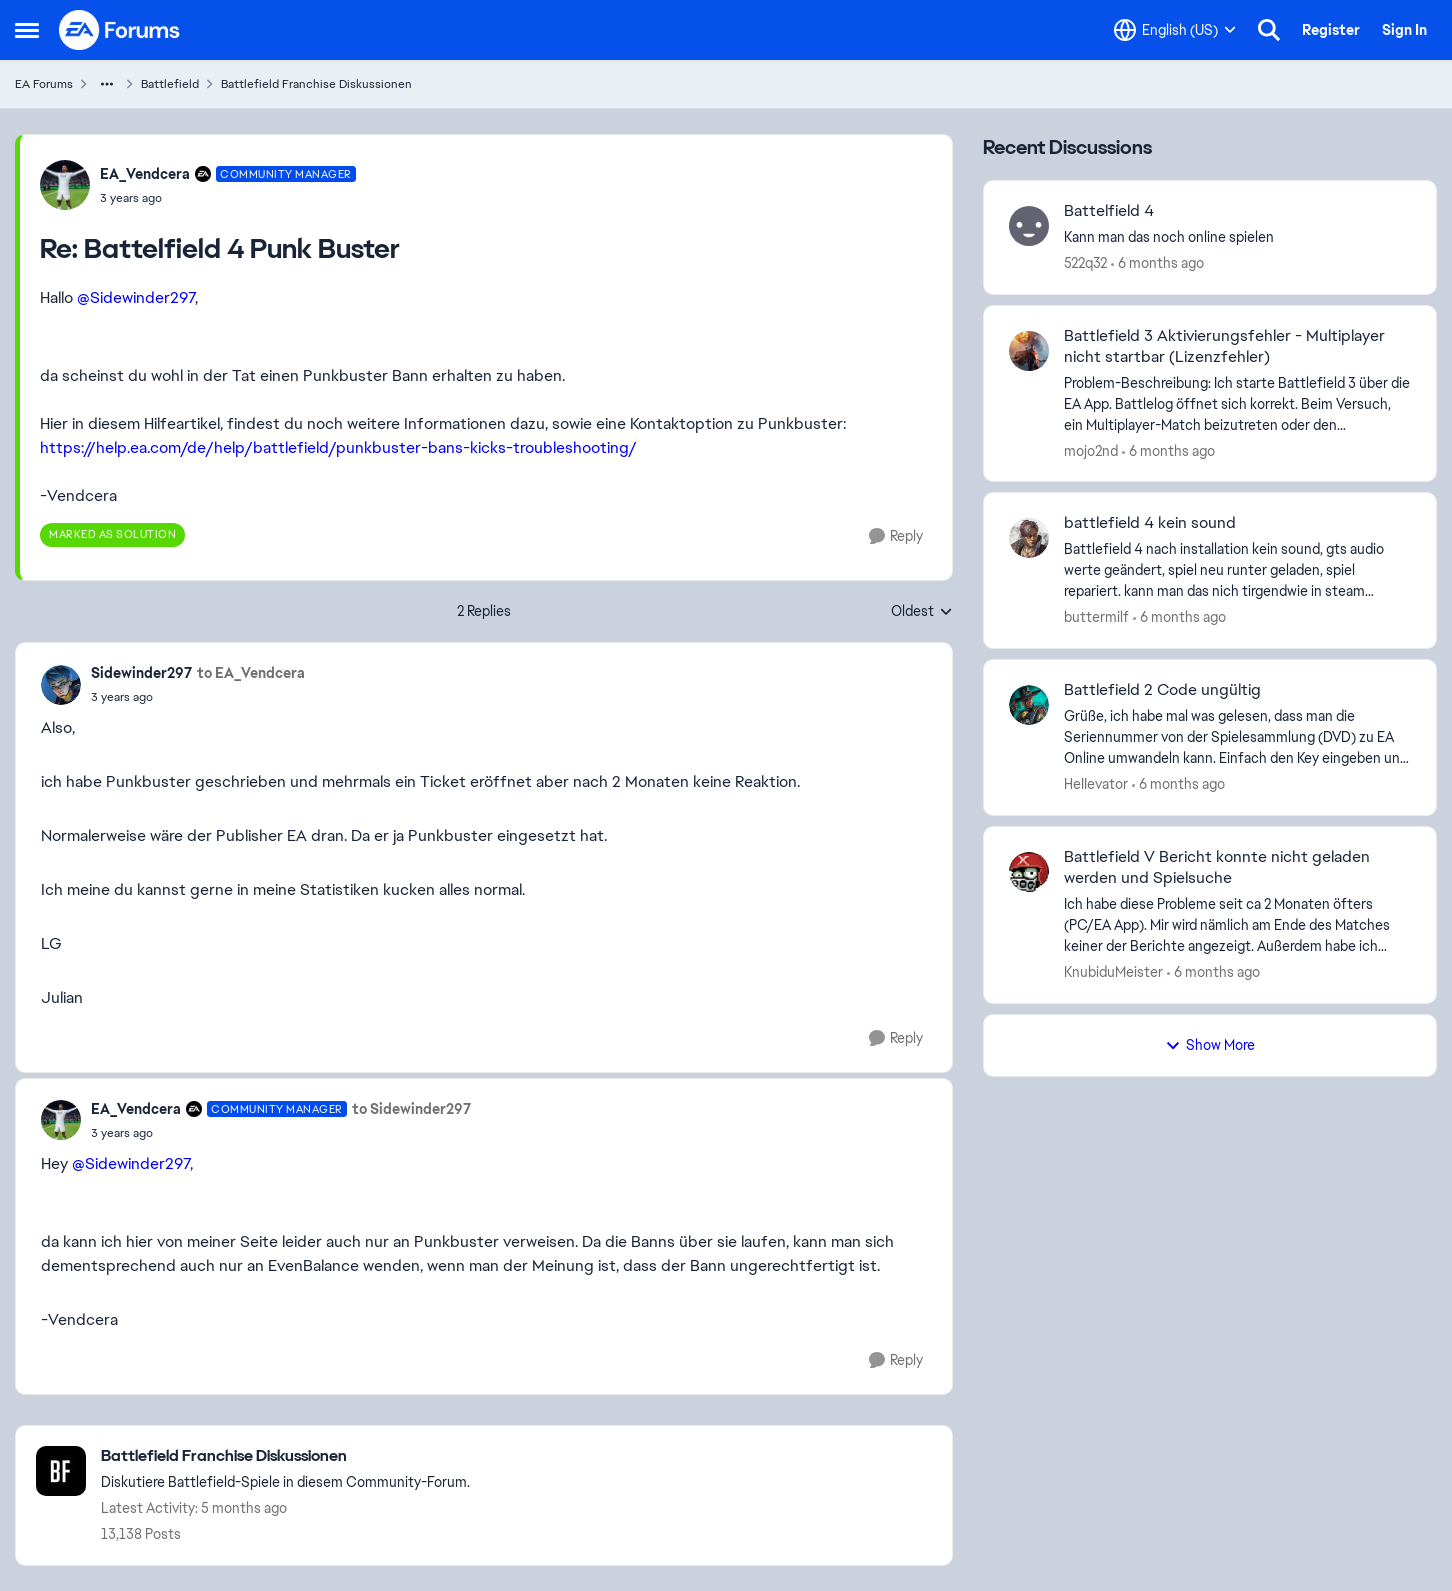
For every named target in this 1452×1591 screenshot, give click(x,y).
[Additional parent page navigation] (107, 84)
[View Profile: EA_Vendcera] (65, 185)
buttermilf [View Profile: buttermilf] (1096, 617)
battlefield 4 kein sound (1150, 523)
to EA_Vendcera (251, 673)
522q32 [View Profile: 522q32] (1085, 263)
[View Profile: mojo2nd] (1029, 351)
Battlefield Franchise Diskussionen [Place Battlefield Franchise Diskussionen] (316, 84)
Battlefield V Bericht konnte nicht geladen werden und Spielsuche (1217, 867)
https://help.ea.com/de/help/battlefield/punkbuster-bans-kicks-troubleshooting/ (338, 447)
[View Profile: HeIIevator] (1029, 705)
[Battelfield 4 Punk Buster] (228, 198)
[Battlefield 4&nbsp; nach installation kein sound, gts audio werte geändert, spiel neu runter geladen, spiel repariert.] (1237, 570)
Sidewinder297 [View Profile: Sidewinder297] (141, 673)
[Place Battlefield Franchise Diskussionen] (285, 1456)
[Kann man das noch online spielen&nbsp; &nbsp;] (1237, 237)
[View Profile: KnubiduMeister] (1029, 872)
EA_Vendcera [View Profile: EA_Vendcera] (145, 174)
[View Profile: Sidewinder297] (61, 685)
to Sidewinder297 (411, 1109)
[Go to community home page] (120, 30)
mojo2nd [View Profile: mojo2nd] (1091, 450)
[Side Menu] (27, 30)
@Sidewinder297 (136, 297)
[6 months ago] (1157, 263)
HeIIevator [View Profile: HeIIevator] (1096, 784)
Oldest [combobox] (922, 612)
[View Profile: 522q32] (1029, 226)
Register (1331, 30)
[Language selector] (1175, 30)
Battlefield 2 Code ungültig (1162, 690)
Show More (1210, 1045)
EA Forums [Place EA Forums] (44, 84)
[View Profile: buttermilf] (1029, 538)
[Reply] (896, 536)
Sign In (1404, 30)
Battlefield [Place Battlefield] (170, 84)
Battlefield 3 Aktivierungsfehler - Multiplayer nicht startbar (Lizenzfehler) (1224, 346)
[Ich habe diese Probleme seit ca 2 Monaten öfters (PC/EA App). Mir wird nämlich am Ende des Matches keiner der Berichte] (1237, 925)
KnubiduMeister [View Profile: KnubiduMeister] (1113, 972)
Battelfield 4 (1109, 211)
